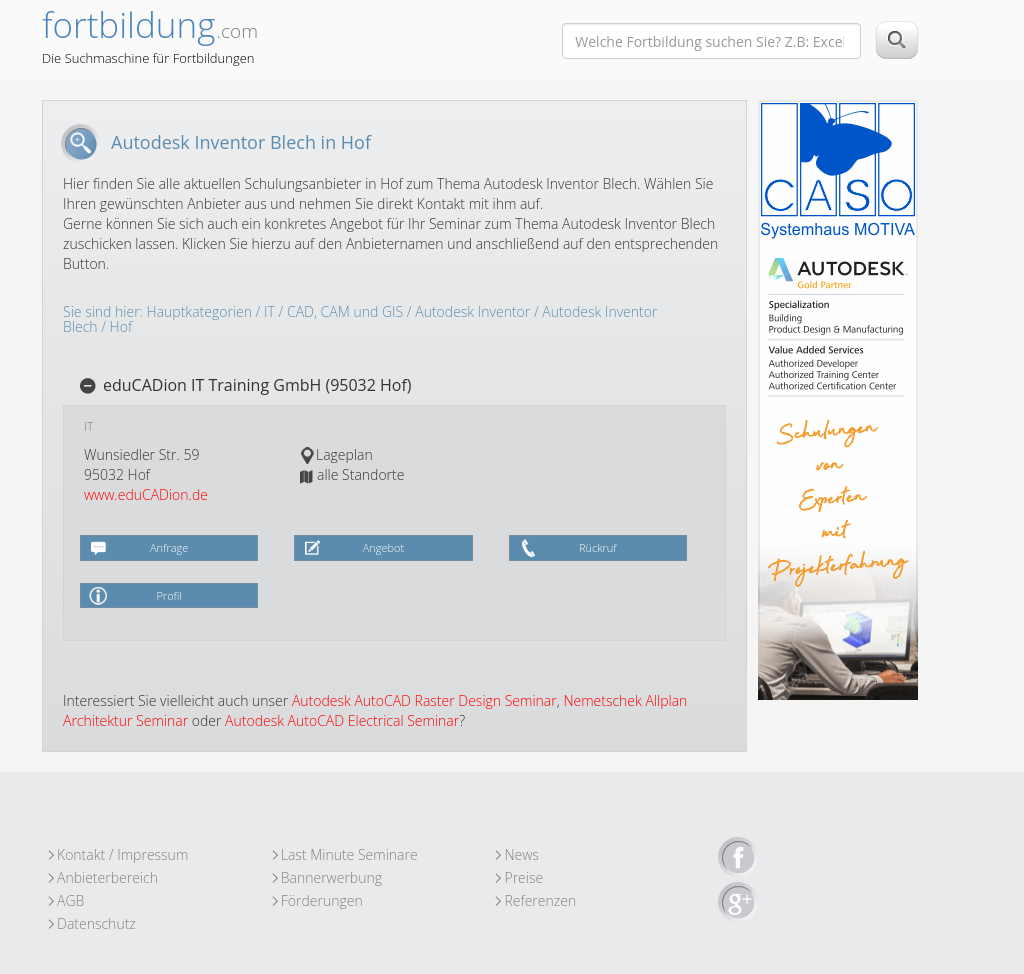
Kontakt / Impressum (122, 854)
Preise (523, 877)
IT (269, 311)
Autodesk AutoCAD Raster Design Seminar (424, 700)
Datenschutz (96, 923)
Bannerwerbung (331, 877)
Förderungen (322, 900)
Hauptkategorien (199, 311)
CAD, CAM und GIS (345, 311)
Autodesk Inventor (472, 311)
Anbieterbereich (107, 877)
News (521, 854)
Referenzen (540, 900)
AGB (70, 900)
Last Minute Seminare (349, 854)
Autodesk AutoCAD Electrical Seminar (342, 720)
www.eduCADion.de (146, 494)
